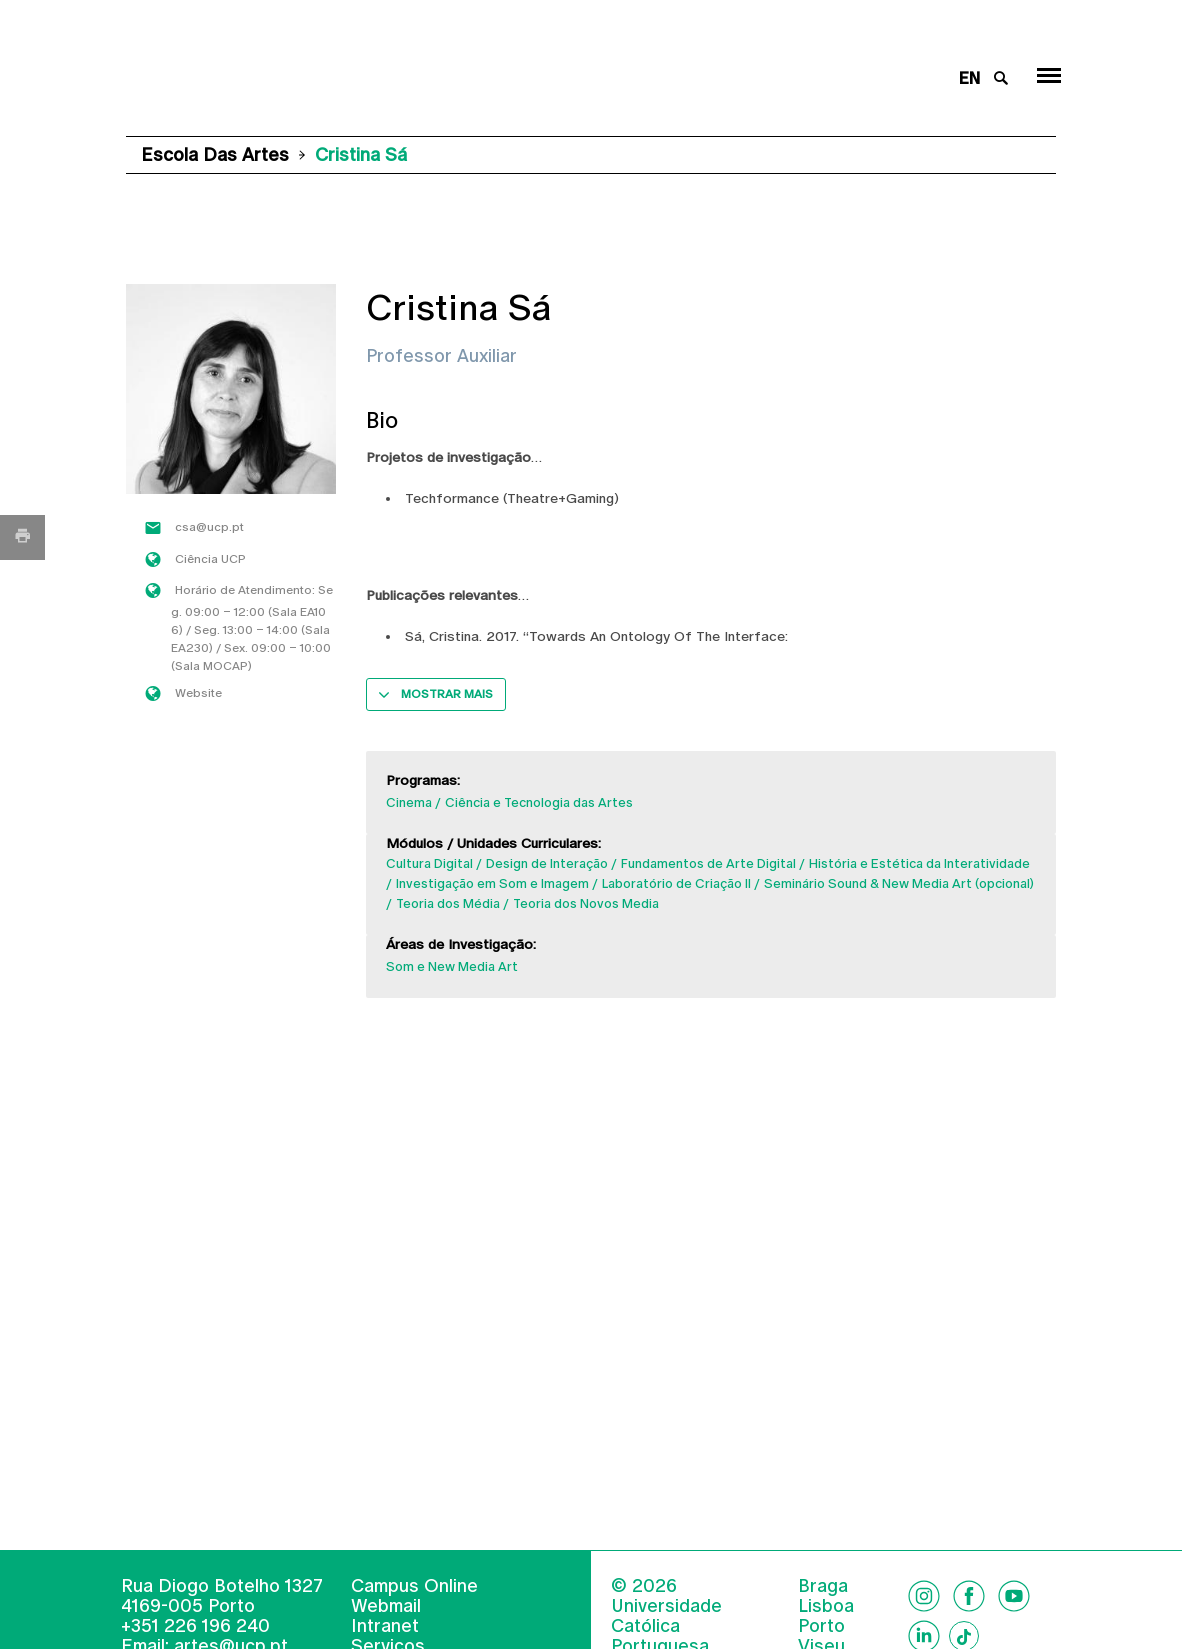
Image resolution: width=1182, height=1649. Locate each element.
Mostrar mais (447, 694)
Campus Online (414, 1585)
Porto (821, 1626)
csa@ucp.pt (209, 527)
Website (198, 693)
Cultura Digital (429, 863)
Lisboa (826, 1606)
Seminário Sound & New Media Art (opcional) (899, 883)
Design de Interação (547, 863)
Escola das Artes (215, 154)
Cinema (409, 802)
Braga (823, 1586)
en (969, 78)
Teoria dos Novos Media (586, 903)
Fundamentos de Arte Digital (708, 863)
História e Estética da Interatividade (919, 863)
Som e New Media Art (452, 966)
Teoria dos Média (448, 903)
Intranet (385, 1625)
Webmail (386, 1605)
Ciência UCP (210, 559)
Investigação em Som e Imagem (492, 883)
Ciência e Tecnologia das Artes (539, 802)
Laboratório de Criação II (676, 883)
